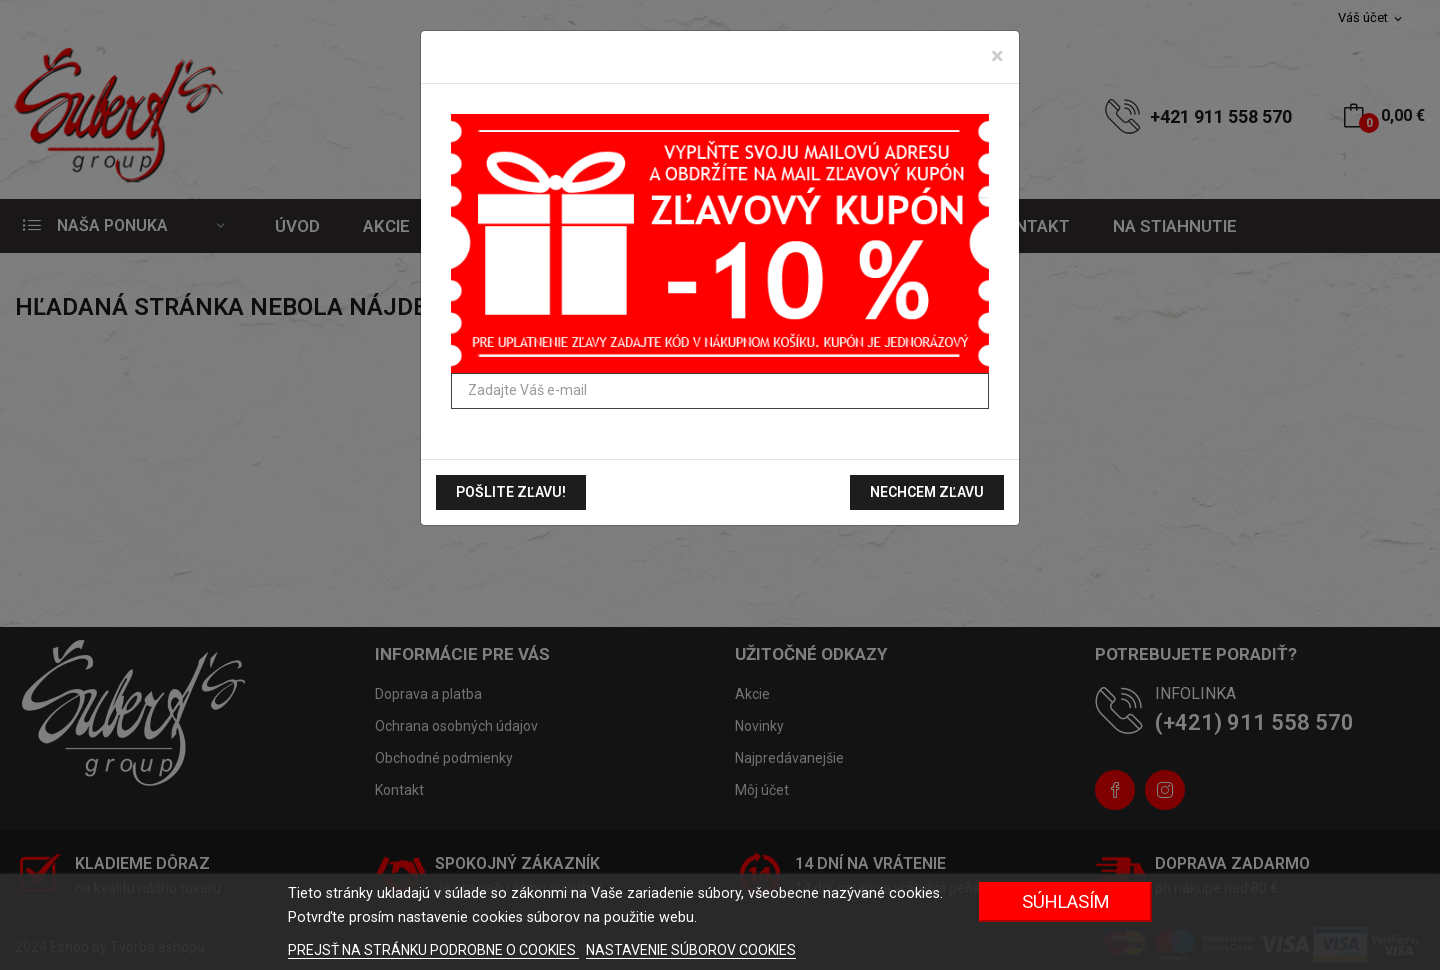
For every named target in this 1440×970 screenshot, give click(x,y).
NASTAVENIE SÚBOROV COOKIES (691, 950)
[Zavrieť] (997, 56)
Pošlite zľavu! (511, 492)
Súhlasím (1066, 901)
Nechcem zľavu (927, 492)
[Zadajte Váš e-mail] (720, 391)
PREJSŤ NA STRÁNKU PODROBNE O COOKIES (433, 950)
